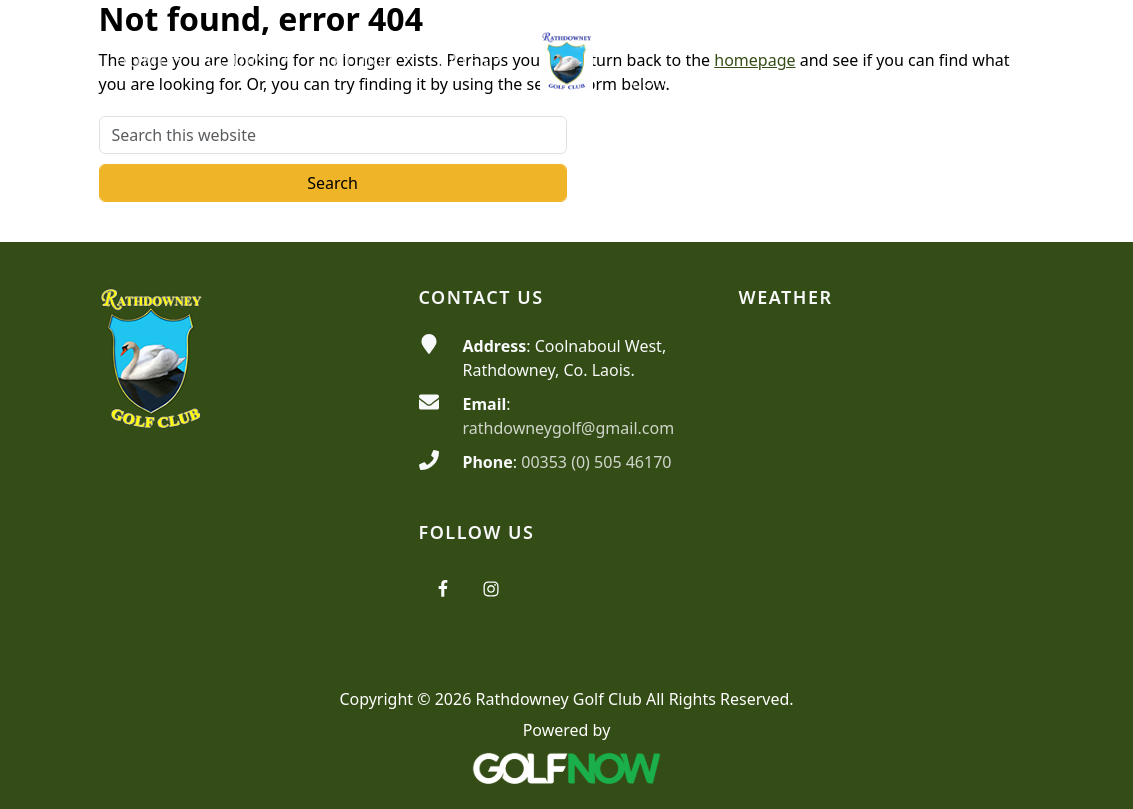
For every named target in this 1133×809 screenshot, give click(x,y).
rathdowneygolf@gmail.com (569, 428)
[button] (148, 61)
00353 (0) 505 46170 (596, 462)
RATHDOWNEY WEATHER (887, 409)
